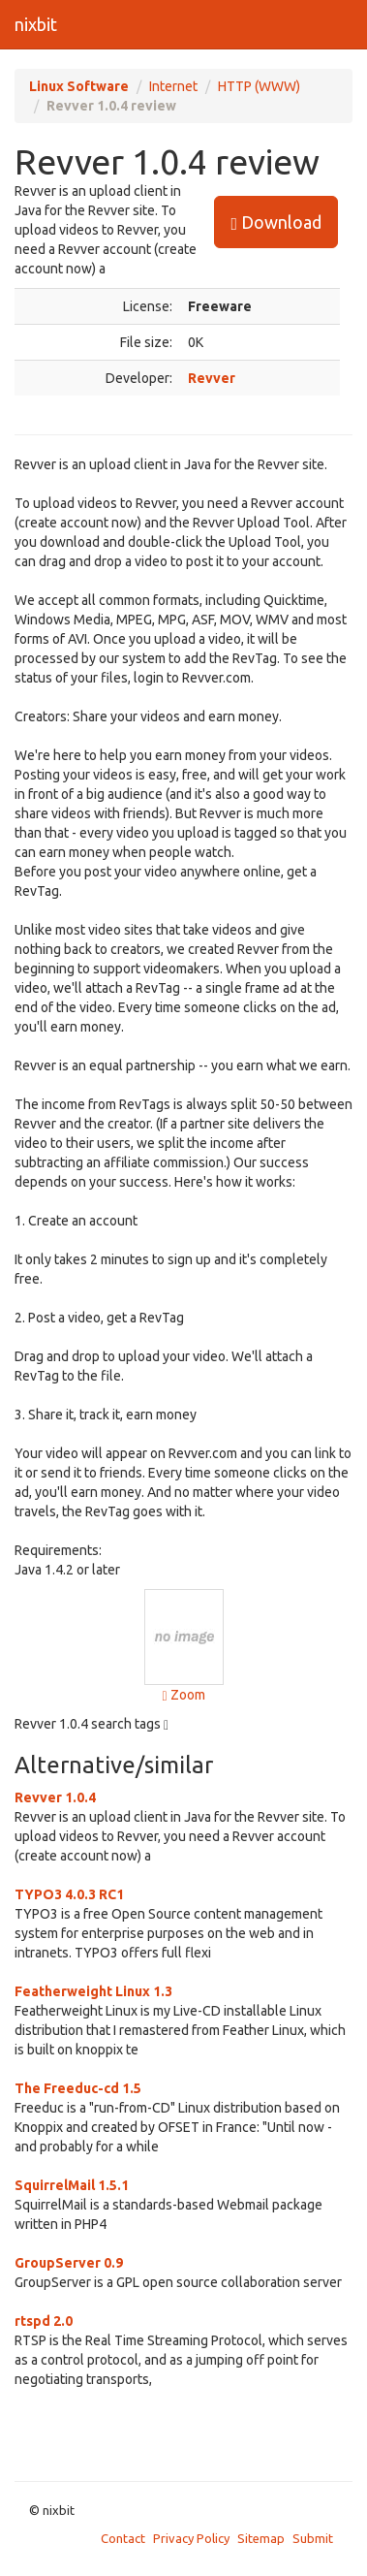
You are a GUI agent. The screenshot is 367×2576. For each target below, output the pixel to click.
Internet (173, 86)
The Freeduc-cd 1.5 (78, 2088)
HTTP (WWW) (259, 86)
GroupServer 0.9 (69, 2263)
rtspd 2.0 (44, 2321)
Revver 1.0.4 (55, 1797)
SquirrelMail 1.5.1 (72, 2185)
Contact (123, 2538)
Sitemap (261, 2538)
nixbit (36, 24)
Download (275, 222)
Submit (312, 2538)
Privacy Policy (191, 2538)
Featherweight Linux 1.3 (93, 1991)
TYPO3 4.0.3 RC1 (69, 1894)
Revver (211, 378)
